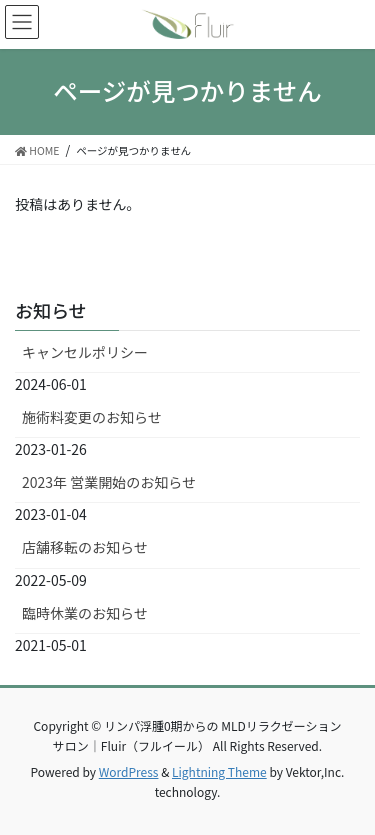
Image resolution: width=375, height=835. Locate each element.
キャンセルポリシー (85, 352)
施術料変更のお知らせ (92, 417)
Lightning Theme (219, 771)
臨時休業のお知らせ (85, 613)
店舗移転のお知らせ (85, 547)
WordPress (129, 771)
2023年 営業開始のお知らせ (109, 482)
